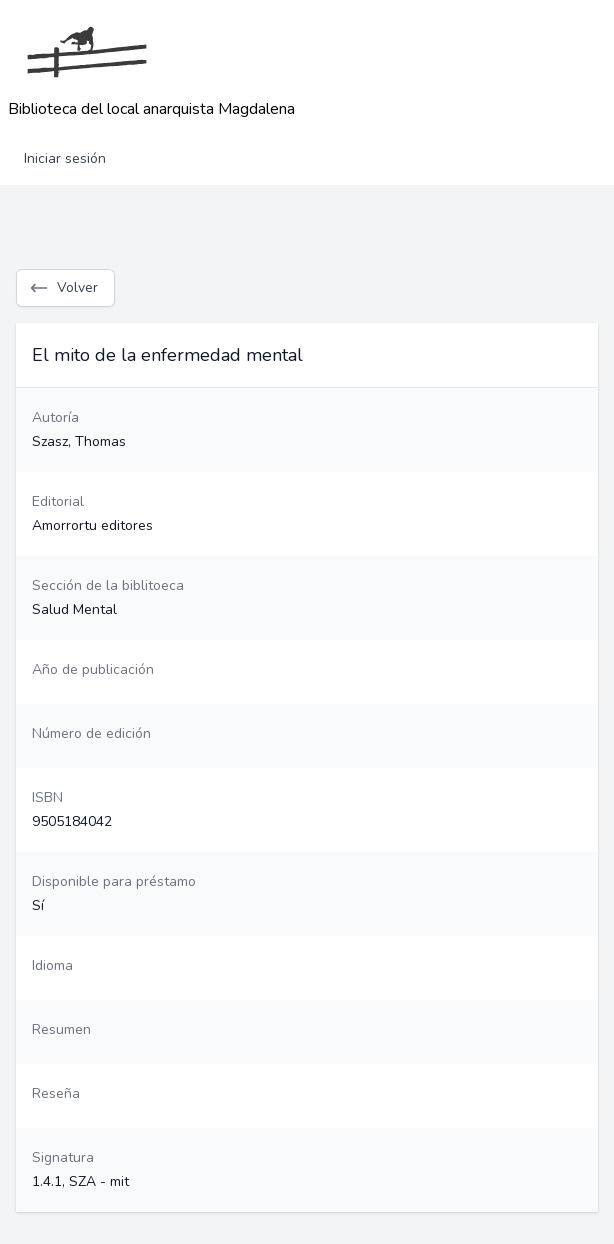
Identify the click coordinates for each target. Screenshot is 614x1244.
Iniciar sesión (65, 158)
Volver (63, 288)
